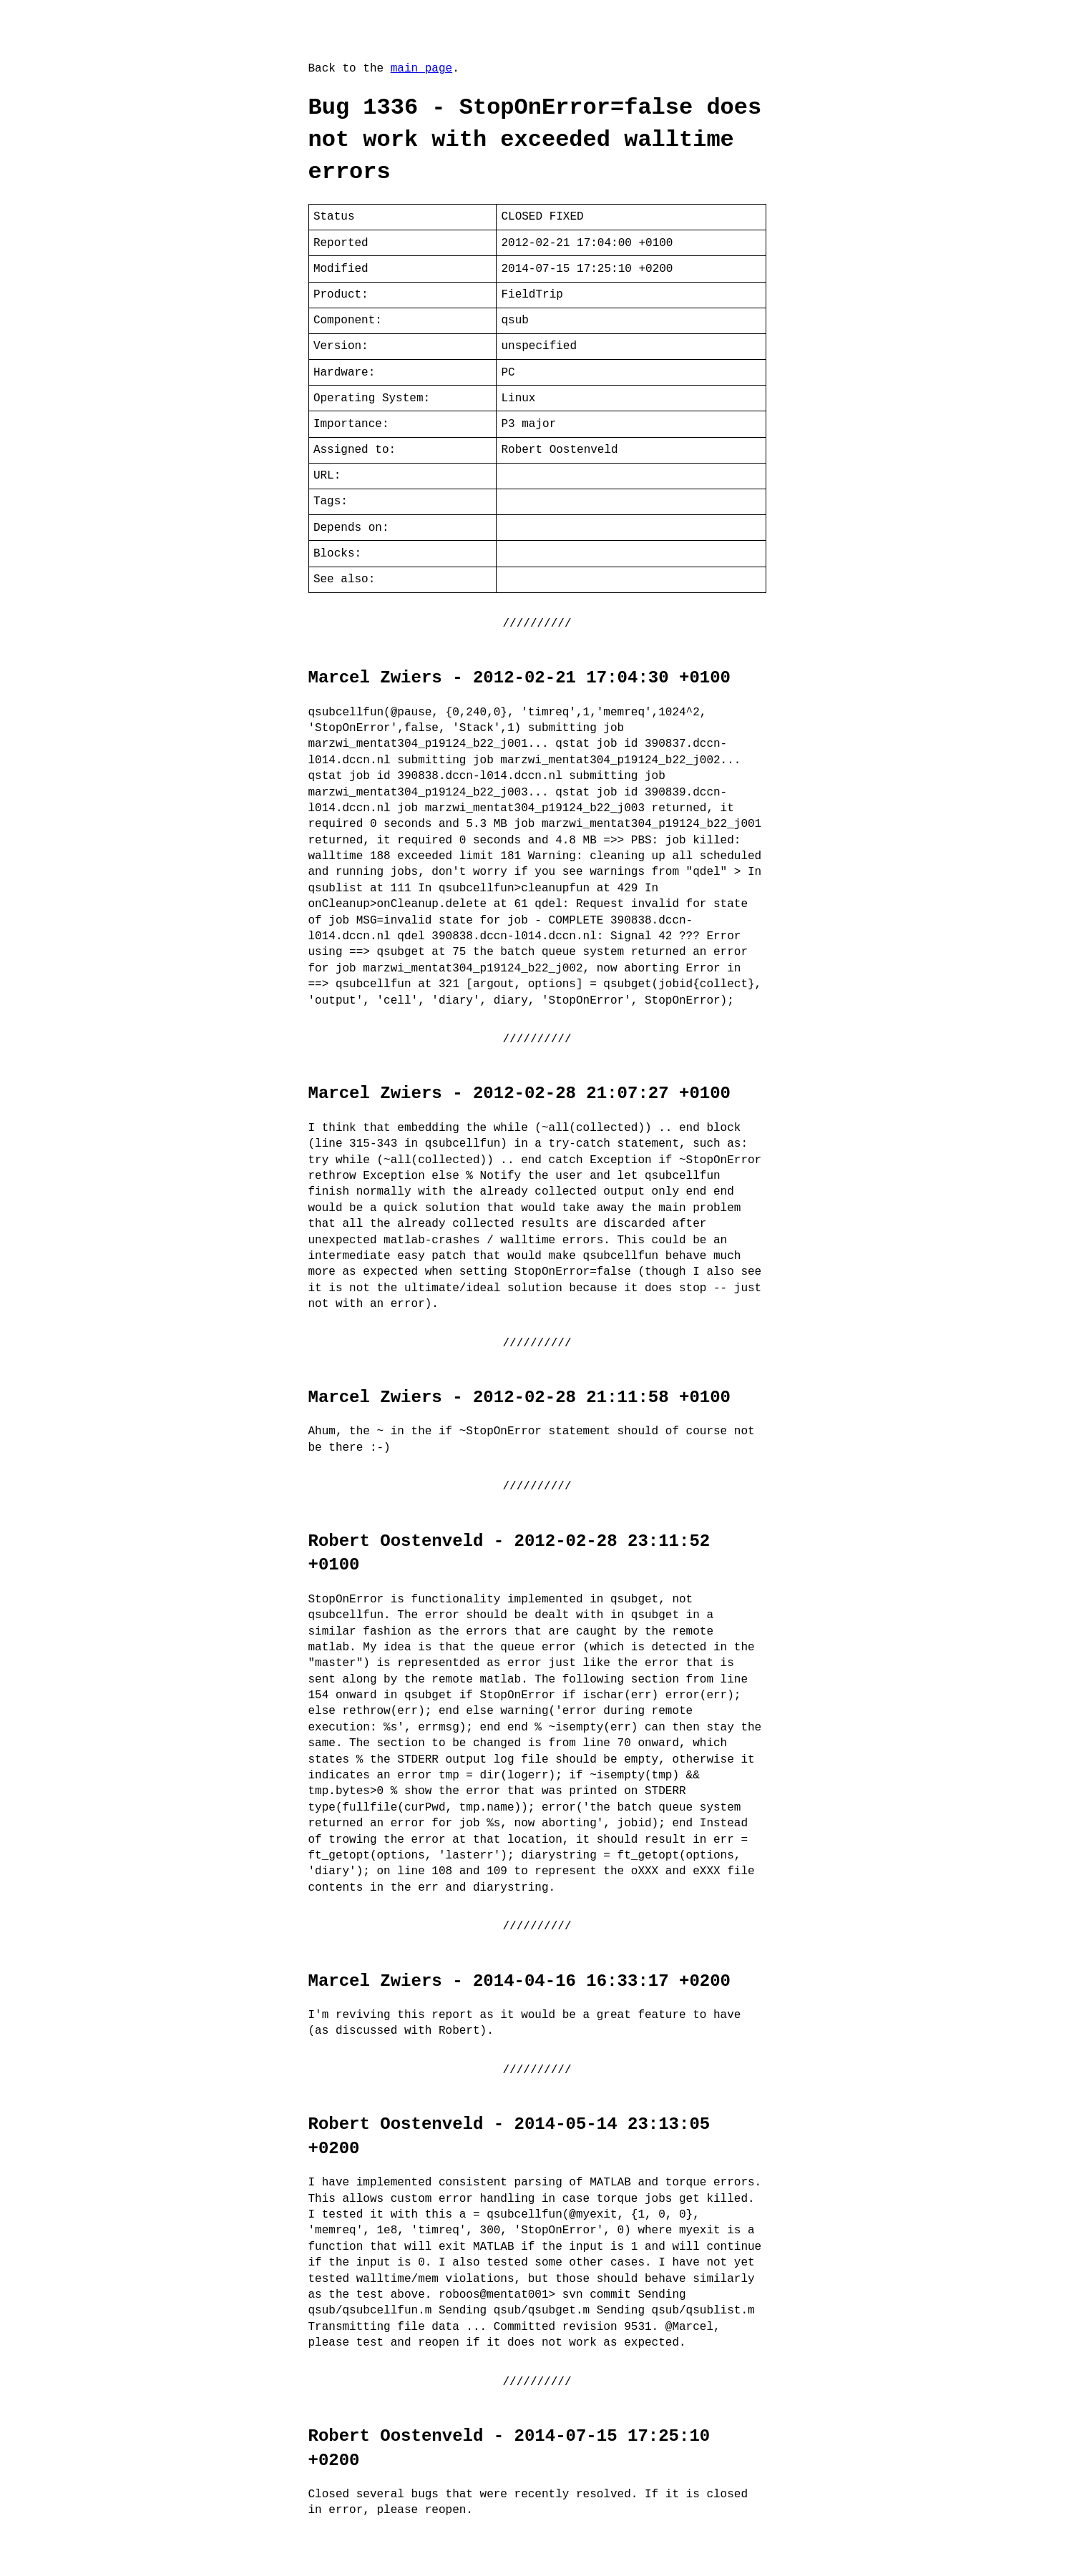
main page (421, 69)
